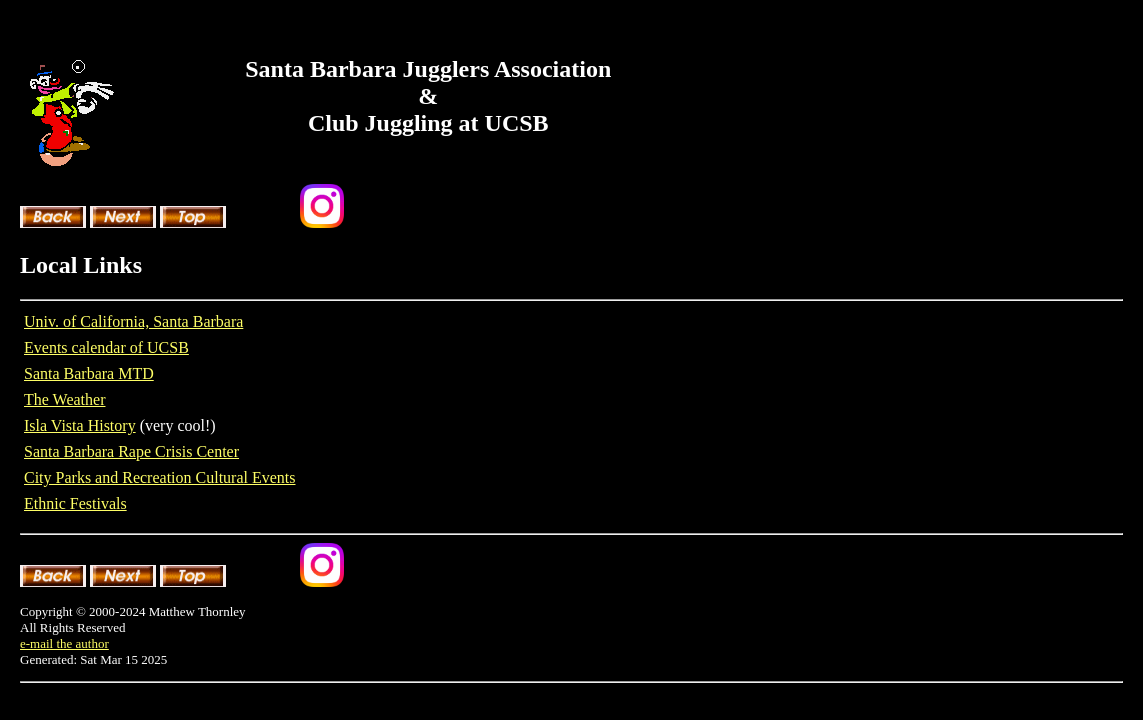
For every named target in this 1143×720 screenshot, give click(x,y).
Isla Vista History (80, 425)
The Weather (64, 399)
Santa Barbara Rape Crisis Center (131, 451)
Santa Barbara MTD (89, 373)
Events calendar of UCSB (106, 347)
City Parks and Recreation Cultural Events (160, 477)
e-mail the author (64, 643)
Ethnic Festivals (75, 503)
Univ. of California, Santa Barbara (133, 321)
